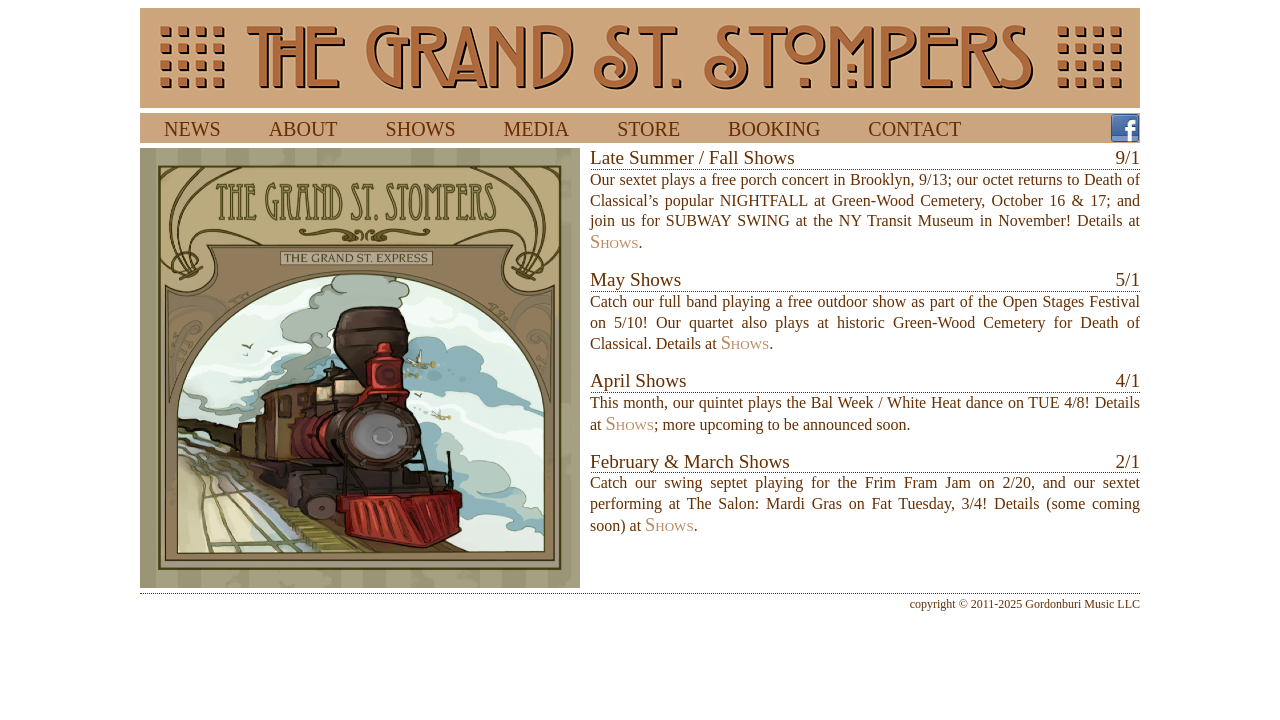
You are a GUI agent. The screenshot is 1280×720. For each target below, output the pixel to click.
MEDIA (537, 129)
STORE (648, 129)
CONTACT (914, 129)
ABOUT (303, 129)
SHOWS (421, 129)
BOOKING (774, 129)
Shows (614, 242)
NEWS (192, 129)
